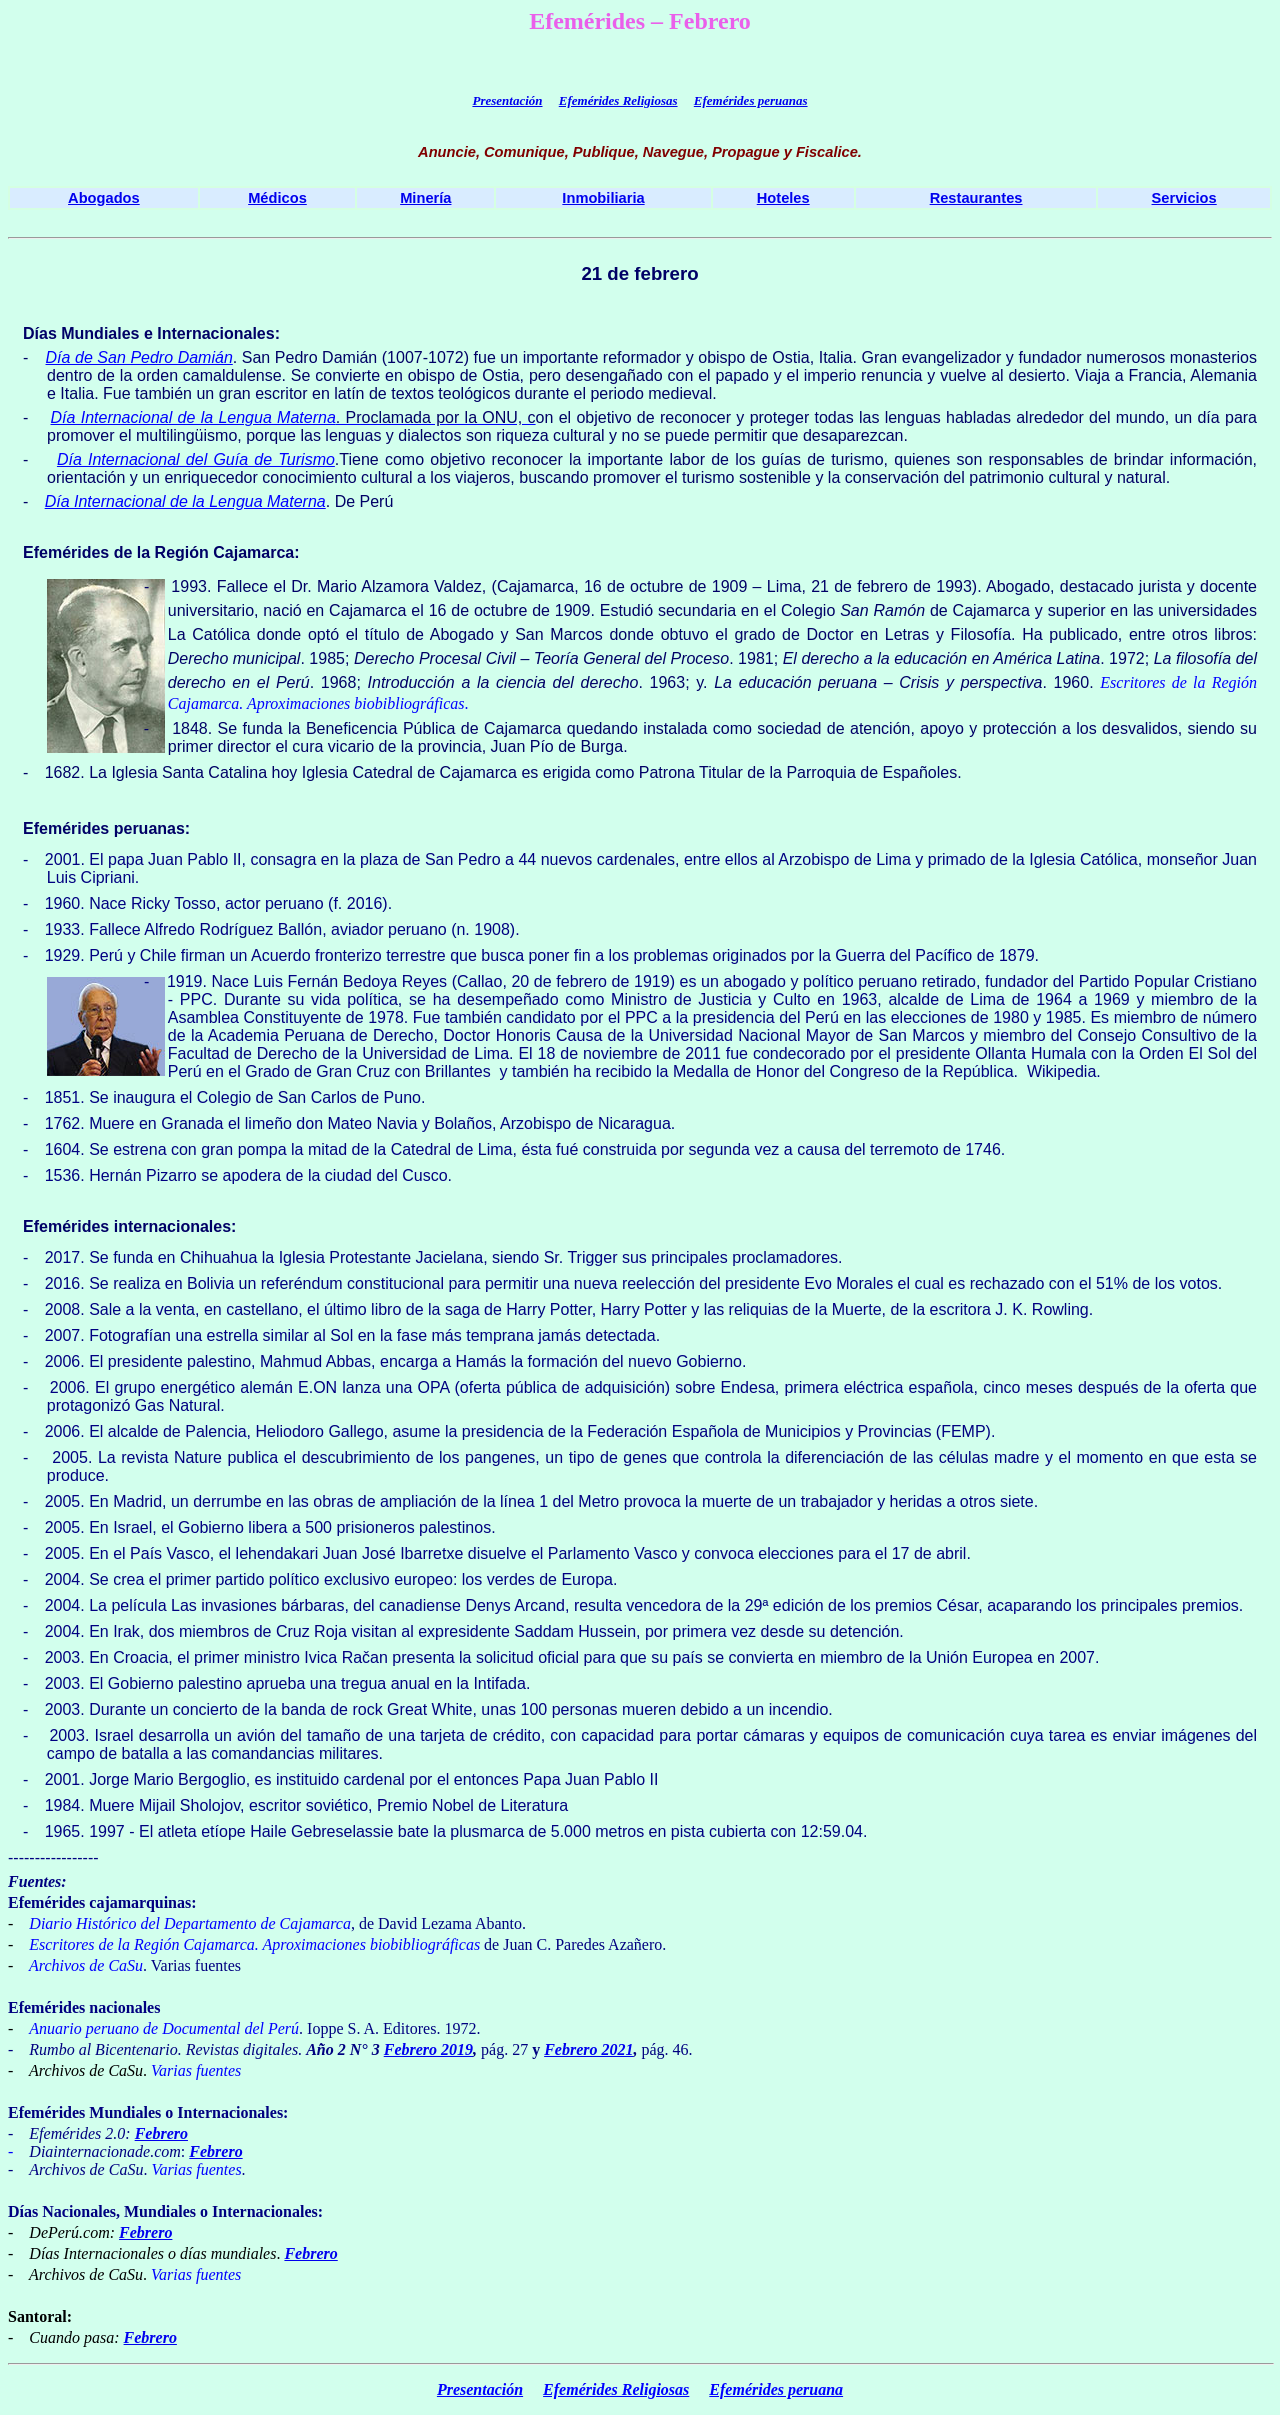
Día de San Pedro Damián (139, 357)
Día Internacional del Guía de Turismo (196, 459)
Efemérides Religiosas (618, 100)
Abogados (104, 198)
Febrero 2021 (588, 2049)
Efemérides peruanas (751, 100)
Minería (425, 198)
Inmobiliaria (603, 198)
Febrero (161, 2133)
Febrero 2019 (428, 2049)
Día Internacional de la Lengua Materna (193, 417)
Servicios (1184, 198)
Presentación (507, 100)
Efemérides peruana (776, 2389)
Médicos (277, 198)
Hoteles (783, 198)
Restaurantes (976, 198)
